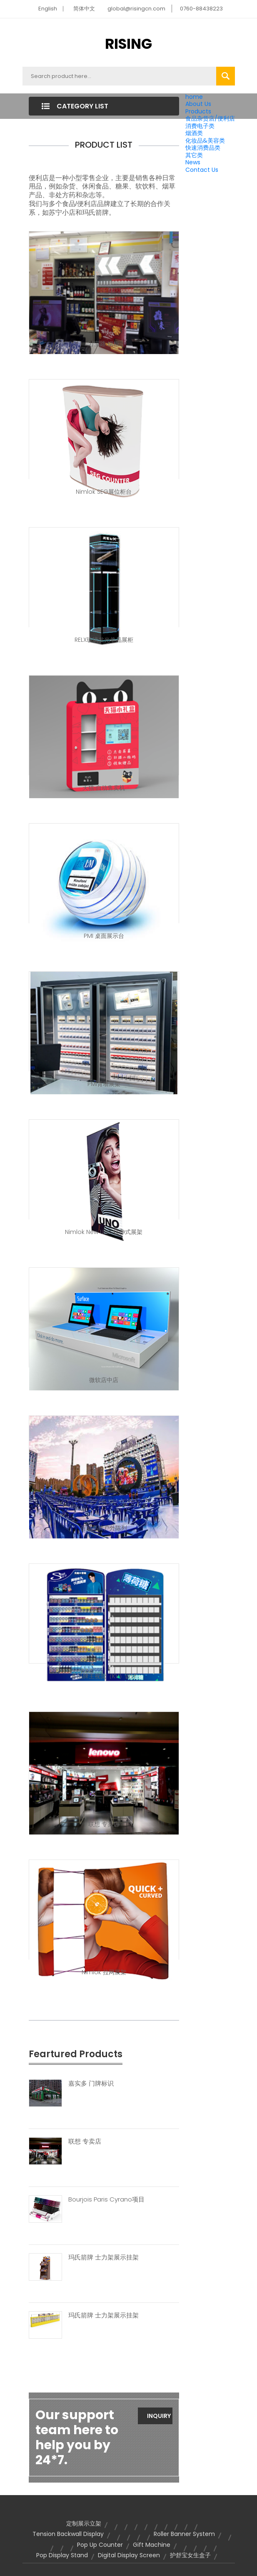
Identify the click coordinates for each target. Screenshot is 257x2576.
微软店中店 (103, 1380)
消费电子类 (200, 126)
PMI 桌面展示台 (104, 936)
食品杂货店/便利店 (210, 118)
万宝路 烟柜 (103, 343)
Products (198, 111)
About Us (198, 104)
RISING (128, 44)
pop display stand (62, 2555)
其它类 (194, 155)
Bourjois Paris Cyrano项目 (106, 2199)
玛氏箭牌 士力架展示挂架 (103, 2257)
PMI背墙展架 (103, 1084)
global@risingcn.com (136, 9)
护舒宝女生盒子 (190, 2555)
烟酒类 (194, 133)
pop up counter (100, 2545)
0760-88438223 (201, 9)
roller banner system (184, 2534)
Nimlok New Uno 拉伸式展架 (103, 1232)
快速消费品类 (202, 147)
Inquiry (159, 2416)
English (47, 9)
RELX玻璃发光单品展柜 (104, 640)
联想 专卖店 (103, 1824)
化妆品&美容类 (205, 140)
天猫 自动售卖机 (103, 788)
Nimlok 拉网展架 (104, 1972)
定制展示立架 (83, 2523)
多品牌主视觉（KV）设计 (104, 1676)
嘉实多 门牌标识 (91, 2083)
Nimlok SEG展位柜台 (104, 492)
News (192, 162)
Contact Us (201, 170)
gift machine (151, 2545)
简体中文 (84, 9)
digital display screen (129, 2555)
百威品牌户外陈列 (103, 1528)
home (194, 97)
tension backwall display (68, 2534)
